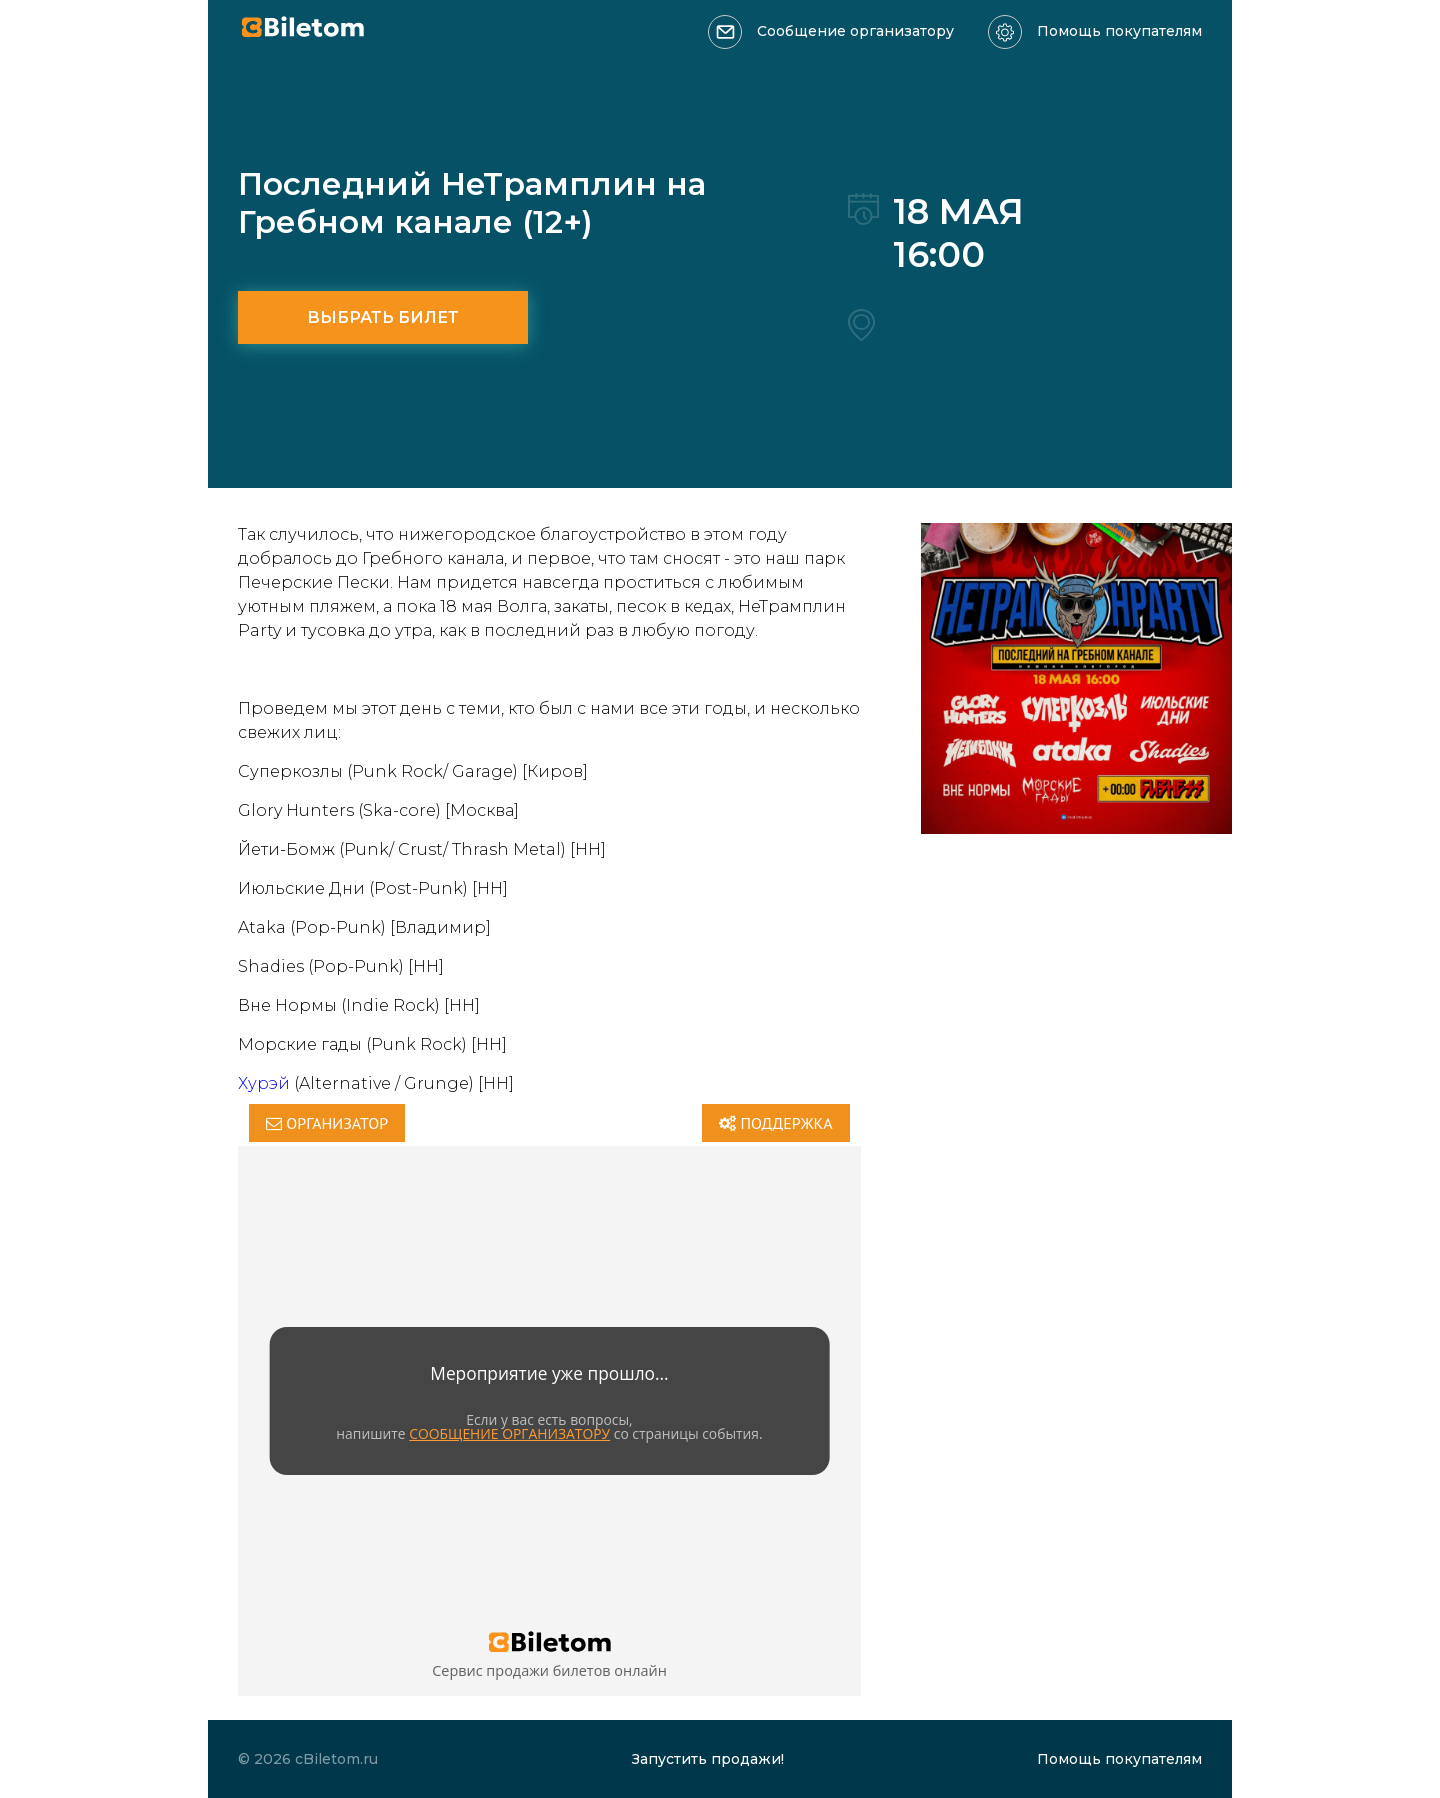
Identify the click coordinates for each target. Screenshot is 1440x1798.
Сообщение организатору (855, 31)
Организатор (327, 1123)
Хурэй (264, 1083)
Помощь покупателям (1119, 31)
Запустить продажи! (708, 1759)
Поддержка (775, 1123)
